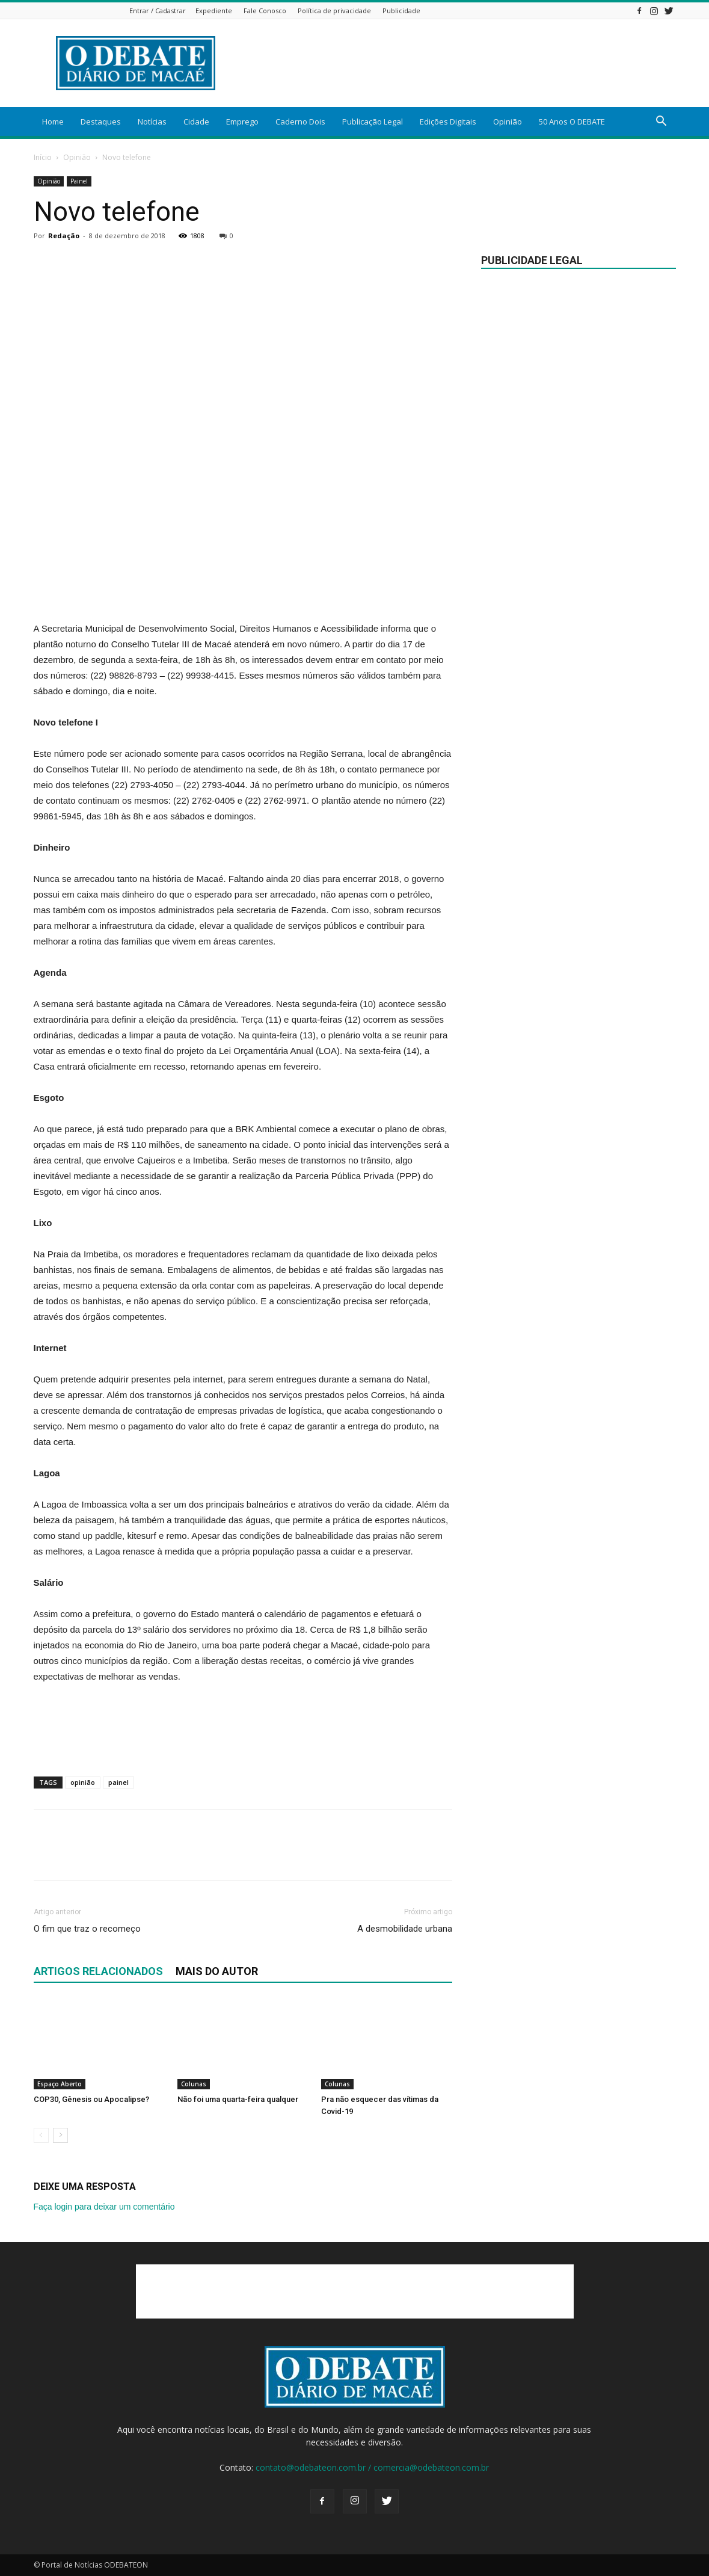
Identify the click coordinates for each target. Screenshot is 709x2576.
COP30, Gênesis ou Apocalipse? (91, 2099)
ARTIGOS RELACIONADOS (98, 1971)
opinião (82, 1782)
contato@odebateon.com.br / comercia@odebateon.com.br (372, 2467)
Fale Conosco (265, 10)
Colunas (193, 2084)
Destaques (101, 121)
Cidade (196, 121)
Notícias (152, 121)
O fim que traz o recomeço (87, 1928)
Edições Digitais (448, 121)
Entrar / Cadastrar (157, 10)
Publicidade (401, 10)
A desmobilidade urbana (404, 1928)
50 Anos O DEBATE (572, 121)
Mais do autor (217, 1971)
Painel (79, 181)
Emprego (242, 121)
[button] (661, 122)
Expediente (213, 10)
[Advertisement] (457, 63)
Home (53, 121)
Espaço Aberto (59, 2084)
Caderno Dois (300, 121)
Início (43, 157)
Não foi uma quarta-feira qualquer (237, 2099)
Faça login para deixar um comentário (104, 2206)
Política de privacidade (334, 10)
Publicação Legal (372, 121)
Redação (63, 235)
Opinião (507, 121)
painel (118, 1782)
